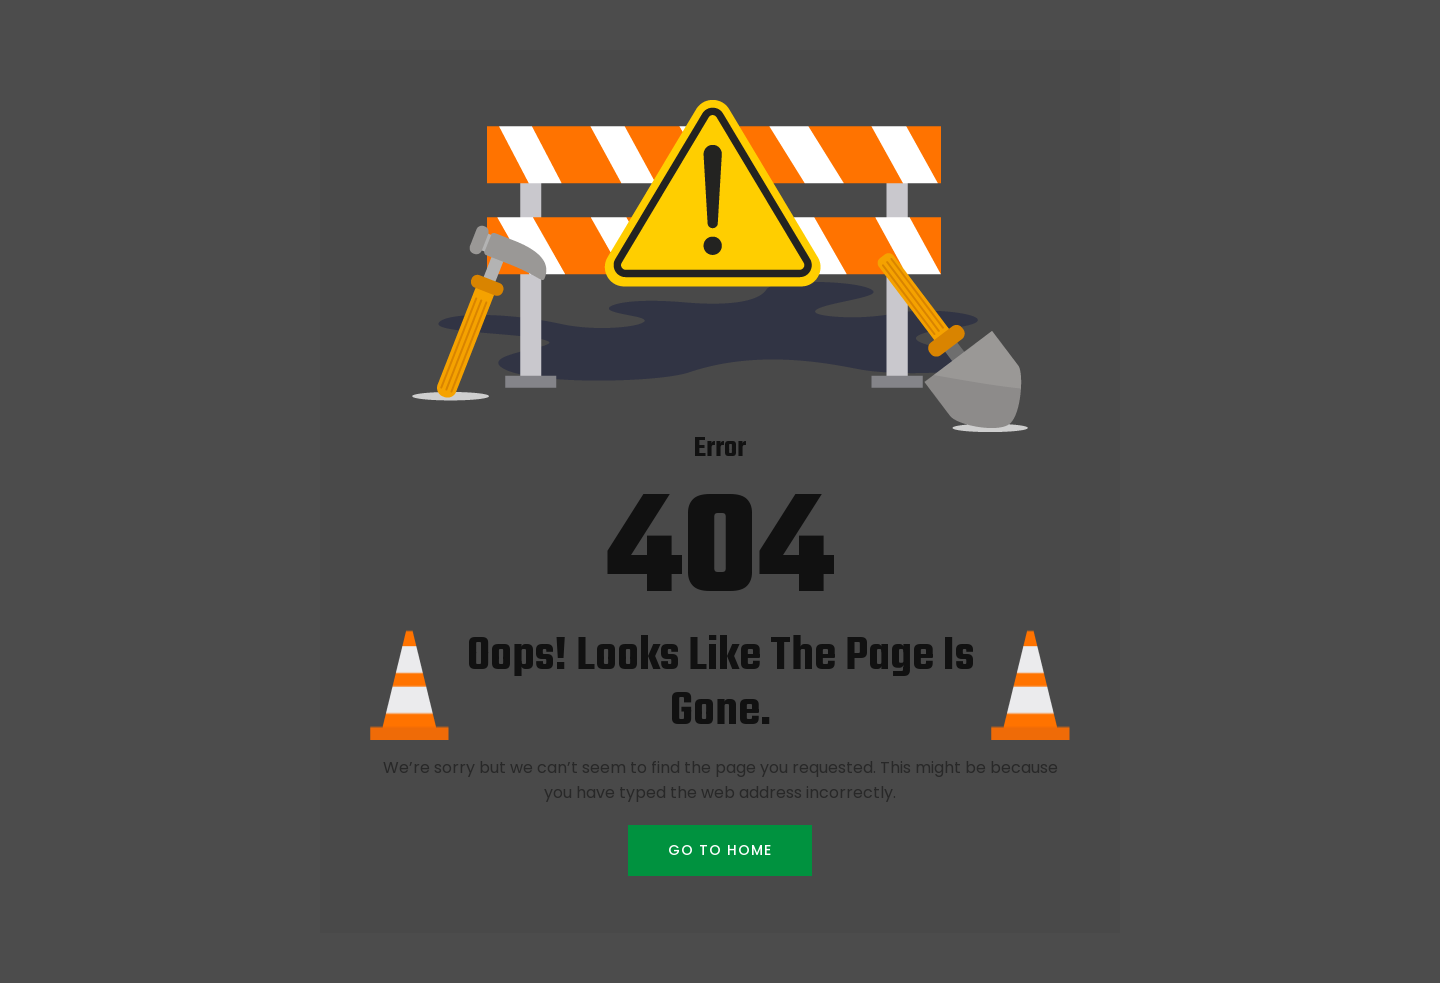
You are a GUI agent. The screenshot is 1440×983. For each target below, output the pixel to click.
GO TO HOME (720, 850)
